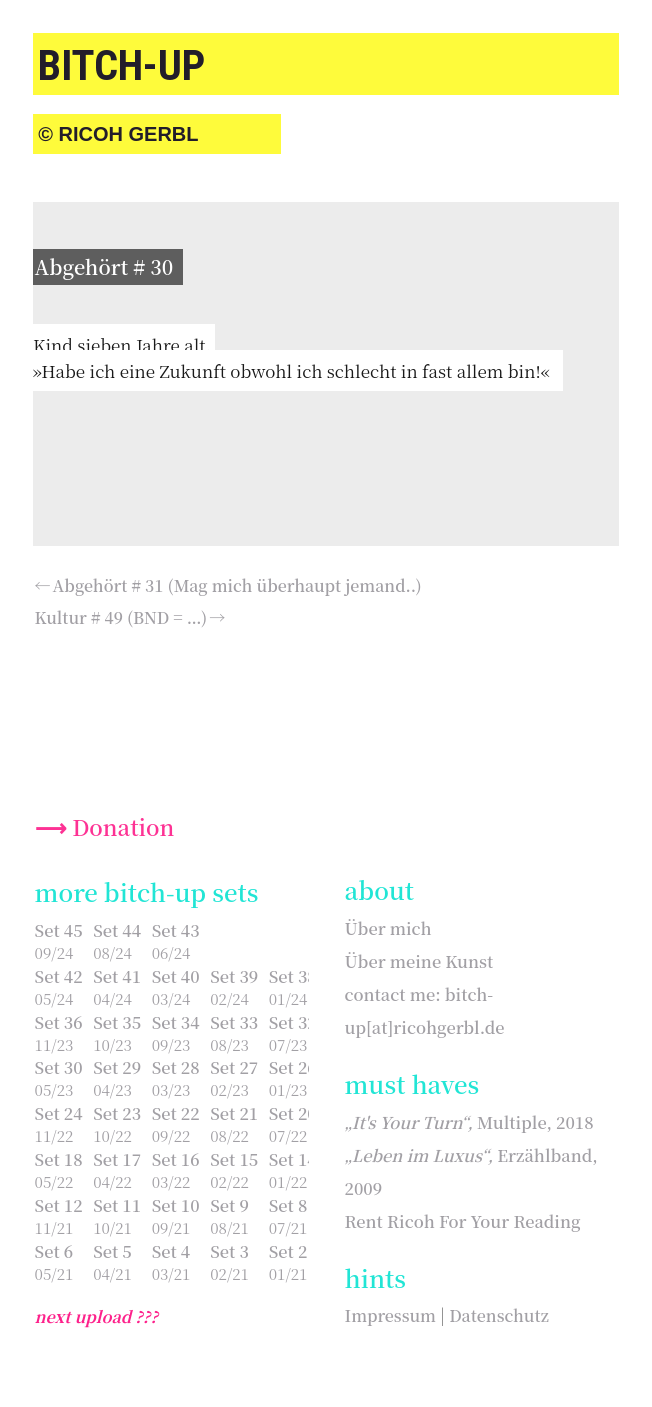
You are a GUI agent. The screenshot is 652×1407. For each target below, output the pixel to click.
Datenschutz (499, 1315)
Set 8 (288, 1205)
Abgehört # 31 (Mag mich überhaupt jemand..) (237, 585)
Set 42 (59, 976)
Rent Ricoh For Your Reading (463, 1221)
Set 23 (117, 1113)
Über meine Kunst (419, 961)
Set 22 (176, 1113)
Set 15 (234, 1159)
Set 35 (117, 1022)
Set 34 (176, 1022)
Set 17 (117, 1159)
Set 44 (117, 930)
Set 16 (176, 1159)
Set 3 (229, 1251)
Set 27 (234, 1067)
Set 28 (176, 1067)
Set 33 (234, 1022)
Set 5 (112, 1251)
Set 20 (293, 1113)
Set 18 (59, 1159)
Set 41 (117, 976)
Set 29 (117, 1067)
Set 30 (59, 1067)
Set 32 (293, 1022)
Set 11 (117, 1205)
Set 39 (234, 976)
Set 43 (176, 930)
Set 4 (171, 1251)
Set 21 (234, 1113)
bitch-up (121, 65)
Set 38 (293, 976)
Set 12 (59, 1205)
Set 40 (176, 976)
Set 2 (288, 1251)
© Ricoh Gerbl (118, 134)
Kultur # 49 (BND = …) (121, 617)
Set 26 (293, 1067)
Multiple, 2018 (469, 1122)
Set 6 (54, 1251)
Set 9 (229, 1205)
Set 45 (59, 930)
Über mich (388, 928)
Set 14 (293, 1159)
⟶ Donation (105, 826)
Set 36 (59, 1022)
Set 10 (176, 1205)
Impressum (390, 1315)
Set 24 (59, 1113)
